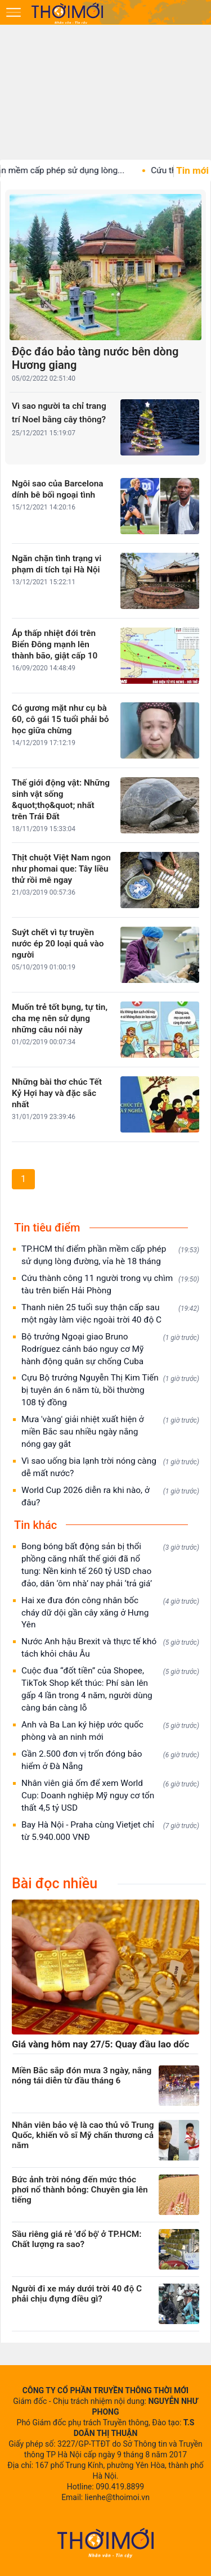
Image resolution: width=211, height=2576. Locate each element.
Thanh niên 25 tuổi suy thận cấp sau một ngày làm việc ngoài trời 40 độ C (110, 1313)
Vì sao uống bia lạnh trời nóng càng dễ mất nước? (110, 1467)
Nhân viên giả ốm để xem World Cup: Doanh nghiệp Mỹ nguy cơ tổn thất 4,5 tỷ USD (110, 1795)
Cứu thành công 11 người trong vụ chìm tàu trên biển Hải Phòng (110, 1284)
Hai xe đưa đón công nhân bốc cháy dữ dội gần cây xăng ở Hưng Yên (110, 1612)
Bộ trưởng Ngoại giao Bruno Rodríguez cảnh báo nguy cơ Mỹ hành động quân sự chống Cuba (110, 1349)
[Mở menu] (14, 12)
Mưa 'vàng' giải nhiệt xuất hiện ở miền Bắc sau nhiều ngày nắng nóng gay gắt (110, 1431)
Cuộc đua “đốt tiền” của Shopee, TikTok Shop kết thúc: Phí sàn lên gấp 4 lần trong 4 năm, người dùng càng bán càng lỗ (110, 1689)
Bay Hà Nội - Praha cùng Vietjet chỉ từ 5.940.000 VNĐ (110, 1831)
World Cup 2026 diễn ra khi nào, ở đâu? (110, 1496)
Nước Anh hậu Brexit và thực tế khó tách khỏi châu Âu (110, 1647)
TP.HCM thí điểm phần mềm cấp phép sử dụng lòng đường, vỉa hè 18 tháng (110, 1255)
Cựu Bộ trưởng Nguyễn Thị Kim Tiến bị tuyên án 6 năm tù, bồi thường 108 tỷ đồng (110, 1390)
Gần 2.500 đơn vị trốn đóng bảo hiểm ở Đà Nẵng (110, 1760)
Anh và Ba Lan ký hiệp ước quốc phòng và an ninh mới (110, 1731)
